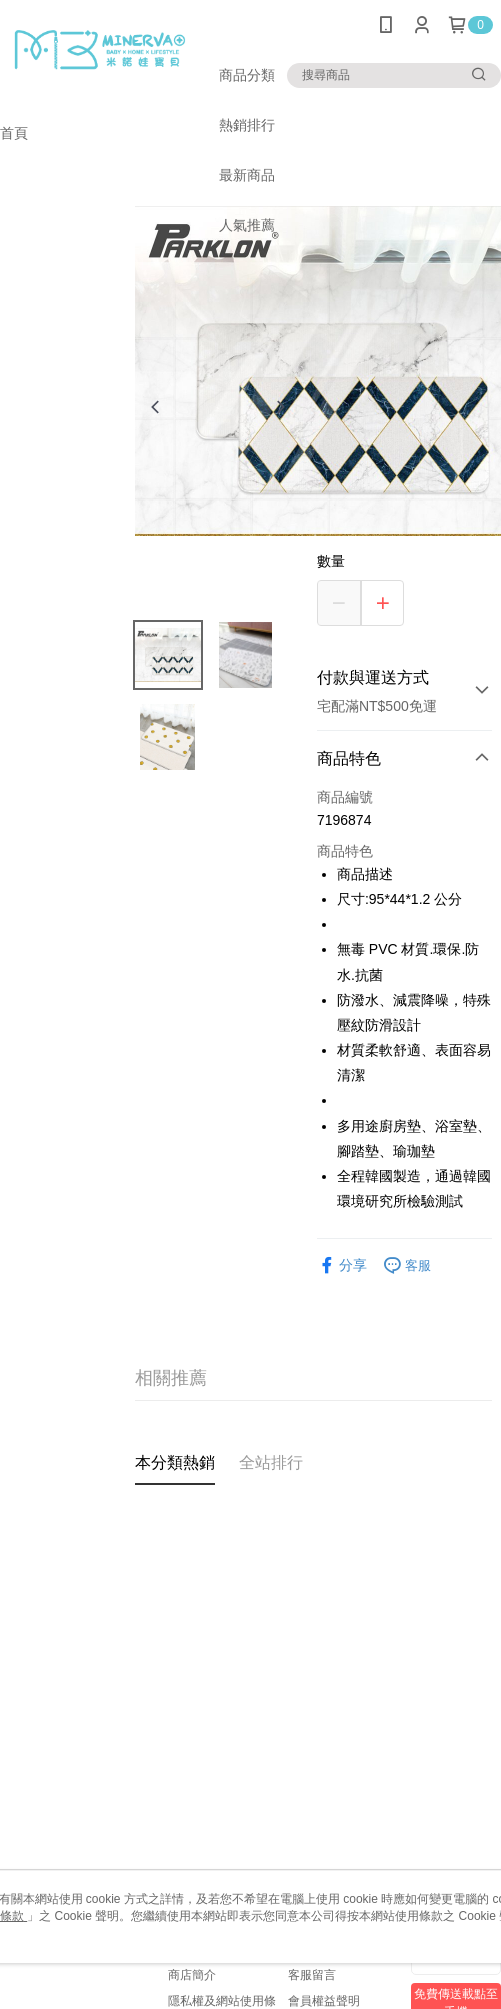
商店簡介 (192, 1975)
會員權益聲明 (324, 2001)
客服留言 (312, 1975)
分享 (342, 1265)
